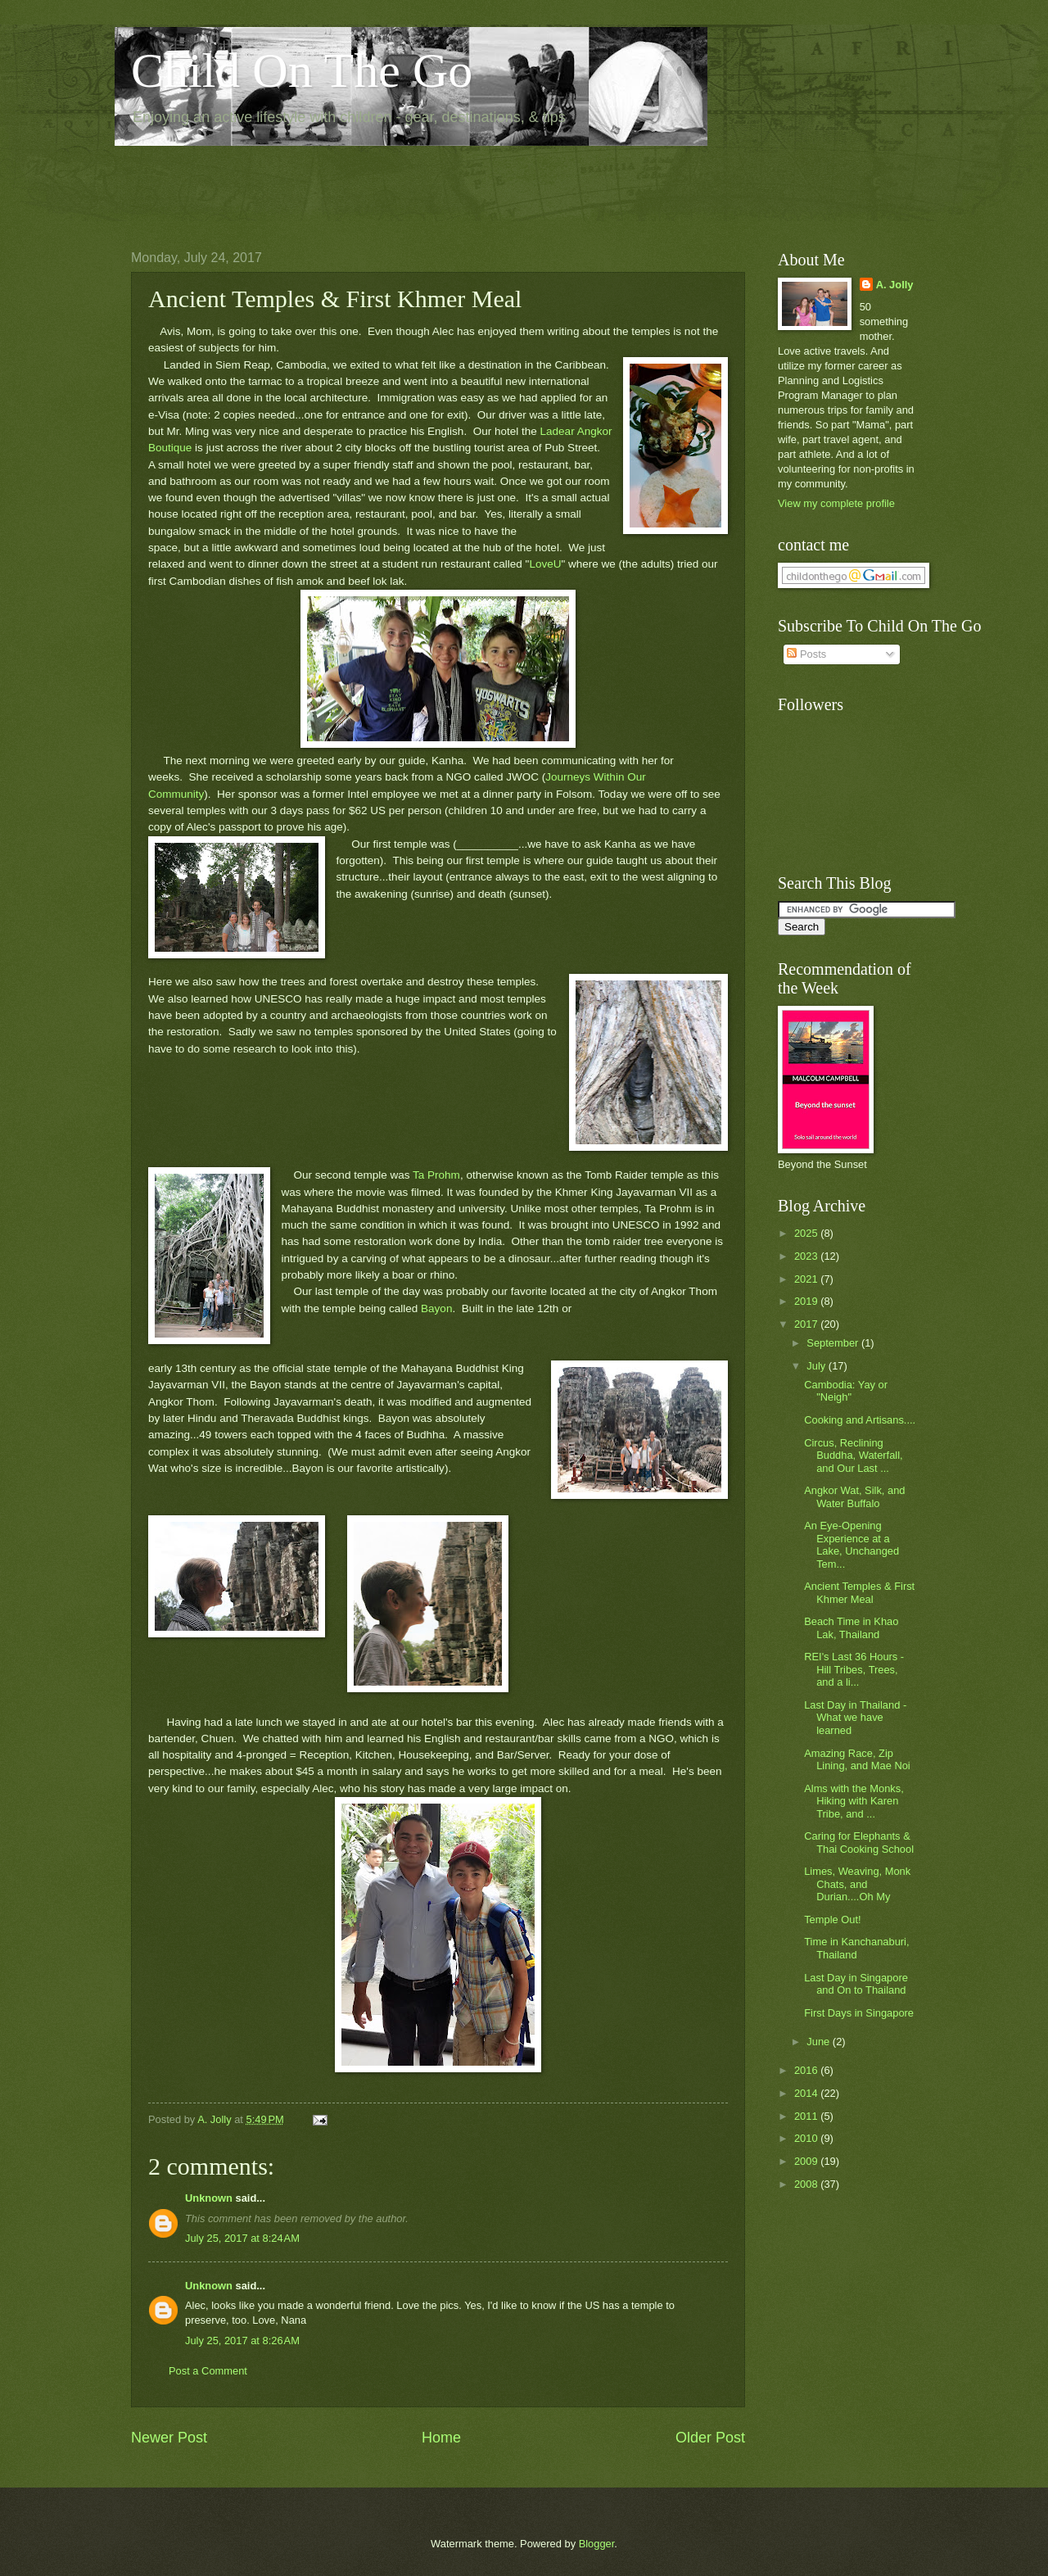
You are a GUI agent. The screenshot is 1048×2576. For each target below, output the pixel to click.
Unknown (209, 2198)
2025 (807, 1233)
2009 (807, 2161)
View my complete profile (836, 503)
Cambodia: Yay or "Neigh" (846, 1391)
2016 (807, 2070)
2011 (807, 2116)
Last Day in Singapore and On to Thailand (856, 1984)
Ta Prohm (436, 1175)
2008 (807, 2184)
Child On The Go (301, 70)
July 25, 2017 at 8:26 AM (242, 2340)
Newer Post (169, 2437)
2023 (807, 1256)
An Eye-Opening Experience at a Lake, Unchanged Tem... (851, 1544)
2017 (807, 1324)
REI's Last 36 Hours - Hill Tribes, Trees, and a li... (854, 1669)
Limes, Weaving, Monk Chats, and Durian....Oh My (857, 1884)
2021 (807, 1279)
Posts (806, 654)
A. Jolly (895, 284)
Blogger (597, 2544)
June (819, 2041)
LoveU (545, 564)
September (833, 1343)
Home (441, 2437)
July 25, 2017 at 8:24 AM (242, 2238)
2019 (807, 1301)
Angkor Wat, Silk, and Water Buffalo (854, 1496)
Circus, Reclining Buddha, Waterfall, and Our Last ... (853, 1455)
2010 (807, 2138)
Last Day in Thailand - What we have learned (855, 1717)
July (817, 1366)
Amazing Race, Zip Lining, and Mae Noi (857, 1759)
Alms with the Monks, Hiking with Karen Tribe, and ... (854, 1801)
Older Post (710, 2437)
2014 (807, 2093)
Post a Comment (208, 2371)
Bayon (436, 1308)
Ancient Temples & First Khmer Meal (859, 1592)
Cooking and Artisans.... (859, 1420)
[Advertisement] (429, 185)
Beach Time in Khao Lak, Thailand (851, 1627)
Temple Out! (832, 1919)
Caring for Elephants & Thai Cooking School (859, 1842)
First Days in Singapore (859, 2013)
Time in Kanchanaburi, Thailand (856, 1947)
